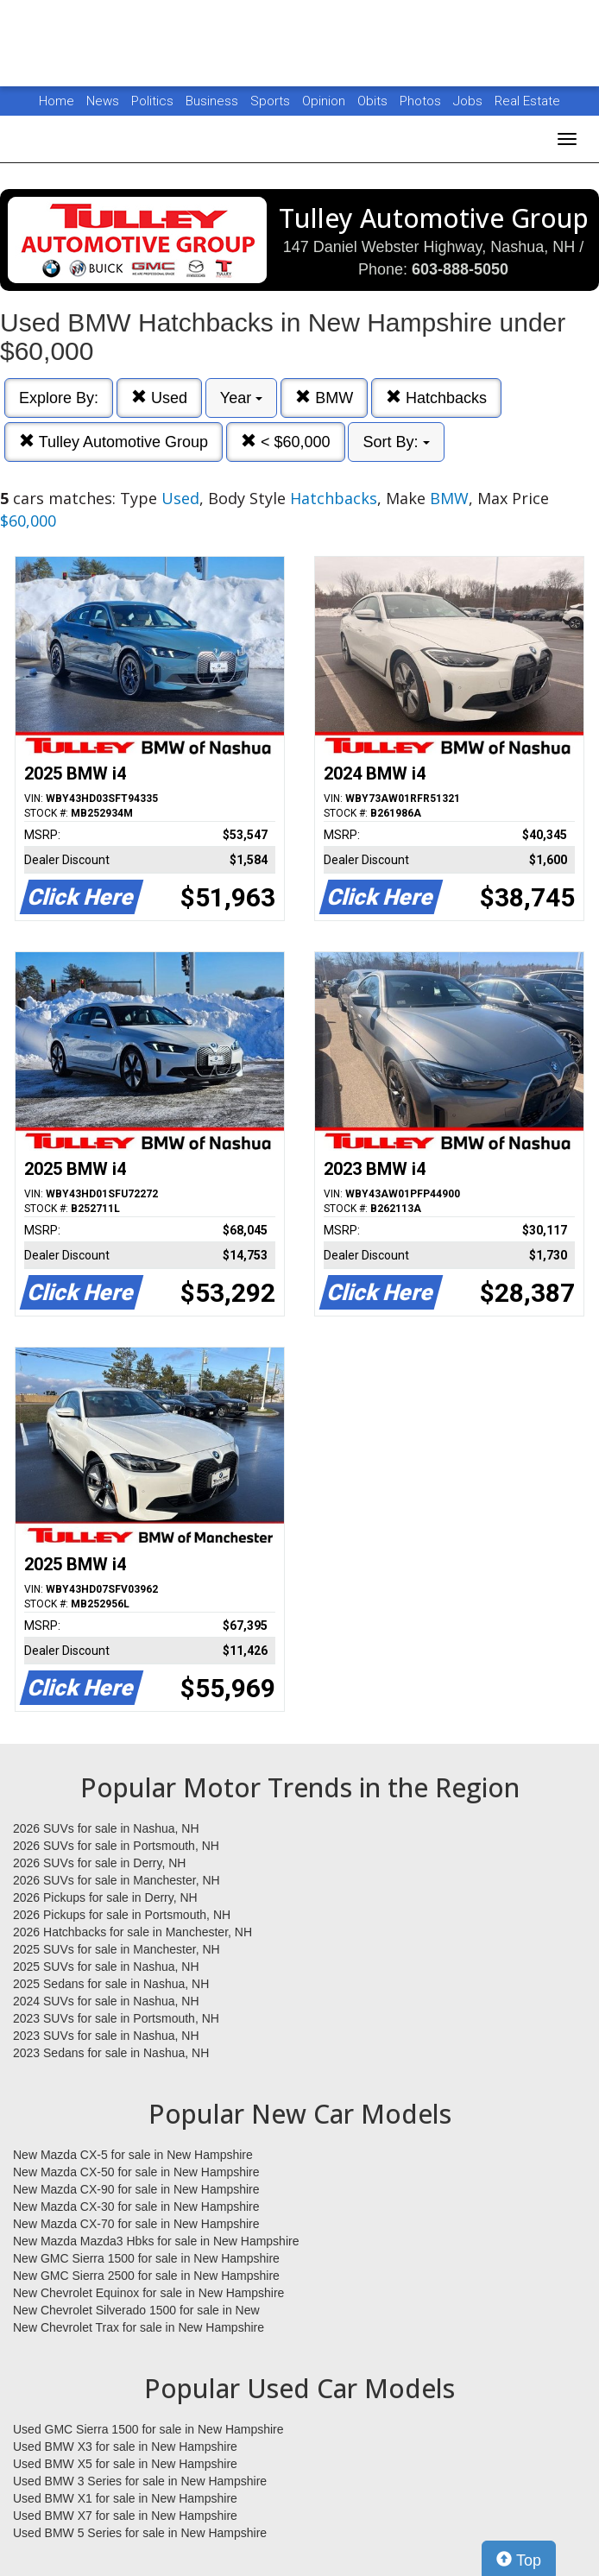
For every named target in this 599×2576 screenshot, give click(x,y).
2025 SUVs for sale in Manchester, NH (116, 1949)
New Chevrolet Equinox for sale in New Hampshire (148, 2293)
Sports (271, 101)
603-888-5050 (460, 269)
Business (214, 101)
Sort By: (396, 442)
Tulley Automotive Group (113, 441)
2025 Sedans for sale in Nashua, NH (111, 1984)
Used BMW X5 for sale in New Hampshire (125, 2464)
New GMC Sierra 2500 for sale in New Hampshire (146, 2275)
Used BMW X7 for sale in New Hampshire (125, 2515)
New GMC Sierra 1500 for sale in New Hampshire (146, 2258)
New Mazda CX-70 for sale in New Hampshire (136, 2224)
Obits (374, 101)
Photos (422, 101)
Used (159, 397)
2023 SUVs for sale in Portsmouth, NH (116, 2018)
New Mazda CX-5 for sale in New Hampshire (133, 2155)
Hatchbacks (436, 397)
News (102, 101)
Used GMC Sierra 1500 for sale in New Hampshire (148, 2429)
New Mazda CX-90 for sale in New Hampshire (136, 2189)
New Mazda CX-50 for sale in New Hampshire (136, 2172)
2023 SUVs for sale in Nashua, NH (106, 2035)
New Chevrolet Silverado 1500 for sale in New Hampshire (136, 2311)
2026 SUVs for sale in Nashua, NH (106, 1828)
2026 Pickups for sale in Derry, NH (105, 1897)
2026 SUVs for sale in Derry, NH (99, 1863)
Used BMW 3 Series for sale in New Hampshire (140, 2481)
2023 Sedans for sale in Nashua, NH (111, 2053)
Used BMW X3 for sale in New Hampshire (125, 2446)
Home (56, 101)
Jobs (469, 101)
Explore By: (58, 398)
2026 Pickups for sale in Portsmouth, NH (121, 1915)
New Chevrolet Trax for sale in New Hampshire (138, 2327)
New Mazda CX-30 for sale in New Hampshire (136, 2206)
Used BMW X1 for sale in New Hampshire (125, 2498)
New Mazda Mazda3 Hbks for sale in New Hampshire (156, 2241)
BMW (324, 397)
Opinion (325, 101)
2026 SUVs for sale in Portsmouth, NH (116, 1846)
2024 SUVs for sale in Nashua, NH (106, 2001)
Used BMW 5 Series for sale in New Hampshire (140, 2533)
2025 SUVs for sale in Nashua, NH (106, 1966)
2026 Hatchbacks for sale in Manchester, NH (132, 1932)
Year (241, 398)
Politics (152, 101)
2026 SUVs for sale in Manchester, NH (116, 1880)
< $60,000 (286, 441)
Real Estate (527, 101)
